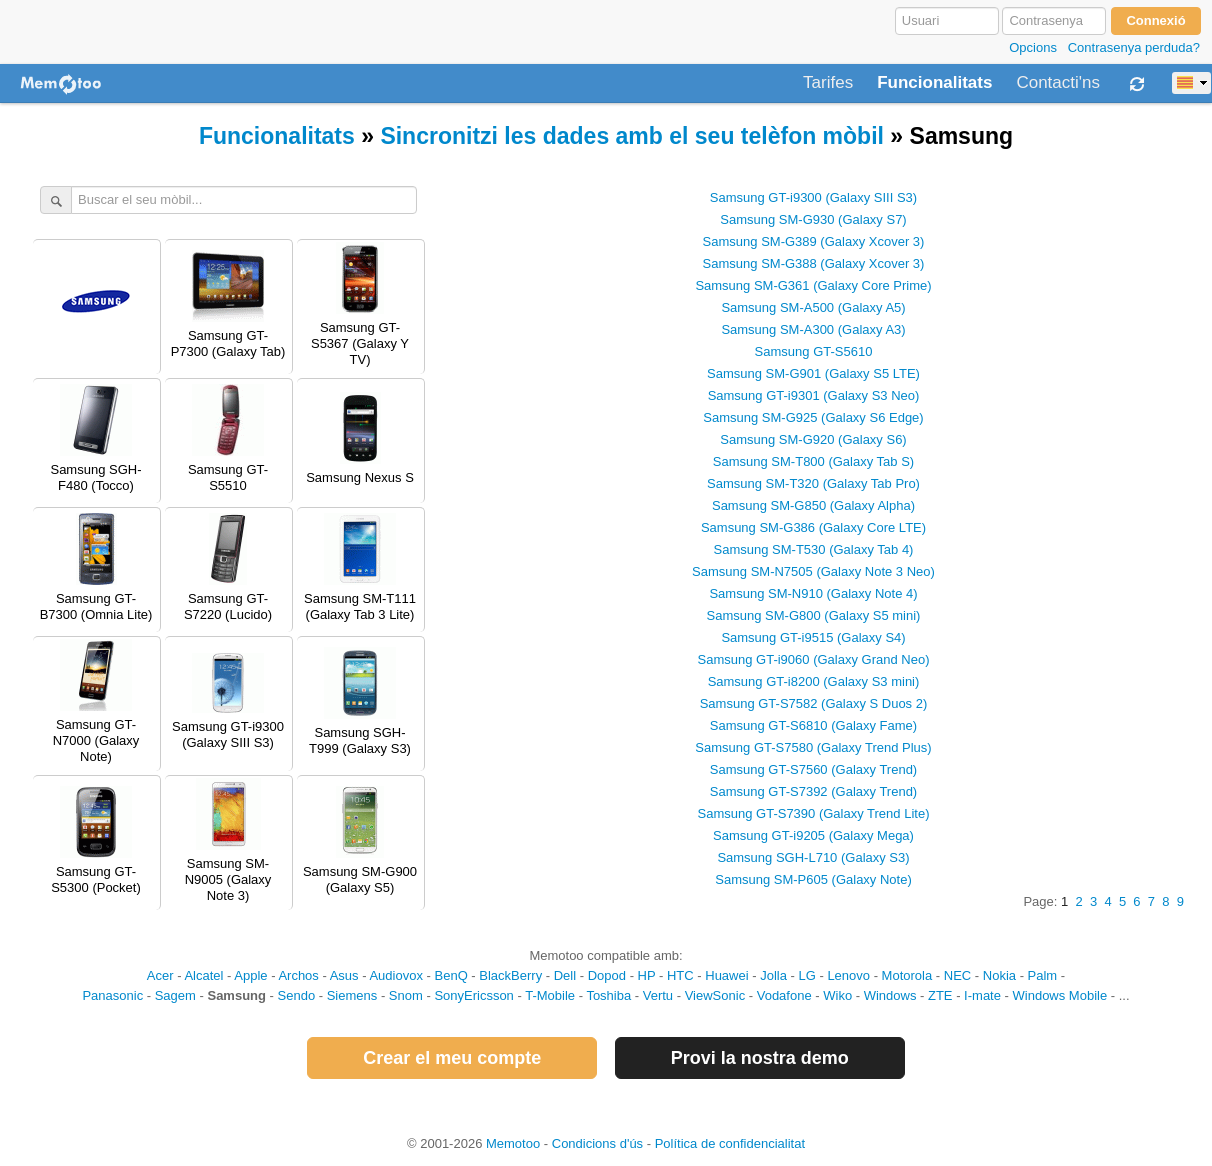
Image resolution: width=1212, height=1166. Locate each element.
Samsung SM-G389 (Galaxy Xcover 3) (814, 241)
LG (806, 975)
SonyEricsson (473, 995)
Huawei (726, 975)
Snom (406, 995)
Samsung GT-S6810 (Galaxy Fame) (813, 725)
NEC (957, 975)
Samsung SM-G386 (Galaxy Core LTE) (813, 527)
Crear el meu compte (452, 1058)
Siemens (352, 995)
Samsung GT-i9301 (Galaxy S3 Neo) (814, 395)
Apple (250, 975)
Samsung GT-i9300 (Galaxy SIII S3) (813, 197)
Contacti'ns (1058, 83)
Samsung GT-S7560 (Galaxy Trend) (813, 769)
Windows (890, 995)
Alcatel (203, 975)
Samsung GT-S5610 (814, 351)
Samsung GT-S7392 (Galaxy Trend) (813, 791)
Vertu (658, 995)
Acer (160, 975)
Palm (1043, 975)
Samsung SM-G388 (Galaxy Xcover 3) (814, 263)
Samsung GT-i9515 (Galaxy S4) (813, 637)
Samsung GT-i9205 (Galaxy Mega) (813, 835)
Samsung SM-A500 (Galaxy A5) (813, 307)
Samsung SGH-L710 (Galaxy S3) (813, 857)
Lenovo (848, 975)
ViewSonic (715, 995)
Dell (565, 975)
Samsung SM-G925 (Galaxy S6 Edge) (813, 417)
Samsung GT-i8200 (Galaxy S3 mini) (814, 681)
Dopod (607, 975)
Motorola (907, 975)
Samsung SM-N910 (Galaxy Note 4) (813, 593)
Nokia (999, 975)
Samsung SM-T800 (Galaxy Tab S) (813, 461)
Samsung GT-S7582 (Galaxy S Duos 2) (814, 703)
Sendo (297, 995)
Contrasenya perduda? (1134, 47)
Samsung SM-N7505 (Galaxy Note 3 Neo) (813, 571)
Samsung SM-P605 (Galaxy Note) (813, 879)
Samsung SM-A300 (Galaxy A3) (813, 329)
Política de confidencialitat (730, 1143)
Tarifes (828, 83)
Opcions (1033, 47)
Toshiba (608, 995)
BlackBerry (510, 975)
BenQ (451, 975)
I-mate (982, 995)
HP (647, 975)
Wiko (837, 995)
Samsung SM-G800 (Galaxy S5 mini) (814, 615)
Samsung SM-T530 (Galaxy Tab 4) (814, 549)
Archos (298, 975)
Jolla (773, 975)
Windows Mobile (1060, 995)
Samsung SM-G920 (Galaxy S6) (813, 439)
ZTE (940, 995)
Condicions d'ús (597, 1143)
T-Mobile (550, 995)
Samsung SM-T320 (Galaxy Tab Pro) (813, 483)
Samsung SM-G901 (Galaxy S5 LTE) (813, 373)
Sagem (175, 995)
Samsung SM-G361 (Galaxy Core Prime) (813, 285)
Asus (344, 975)
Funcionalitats (934, 83)
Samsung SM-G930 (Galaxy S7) (813, 219)
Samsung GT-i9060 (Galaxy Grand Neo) (814, 659)
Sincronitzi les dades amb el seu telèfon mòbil (632, 136)
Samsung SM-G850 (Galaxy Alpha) (813, 505)
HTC (680, 975)
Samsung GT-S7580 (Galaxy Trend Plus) (813, 747)
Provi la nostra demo (760, 1058)
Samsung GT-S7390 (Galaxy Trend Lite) (814, 813)
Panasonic (112, 995)
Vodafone (784, 995)
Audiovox (395, 975)
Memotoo (513, 1143)
